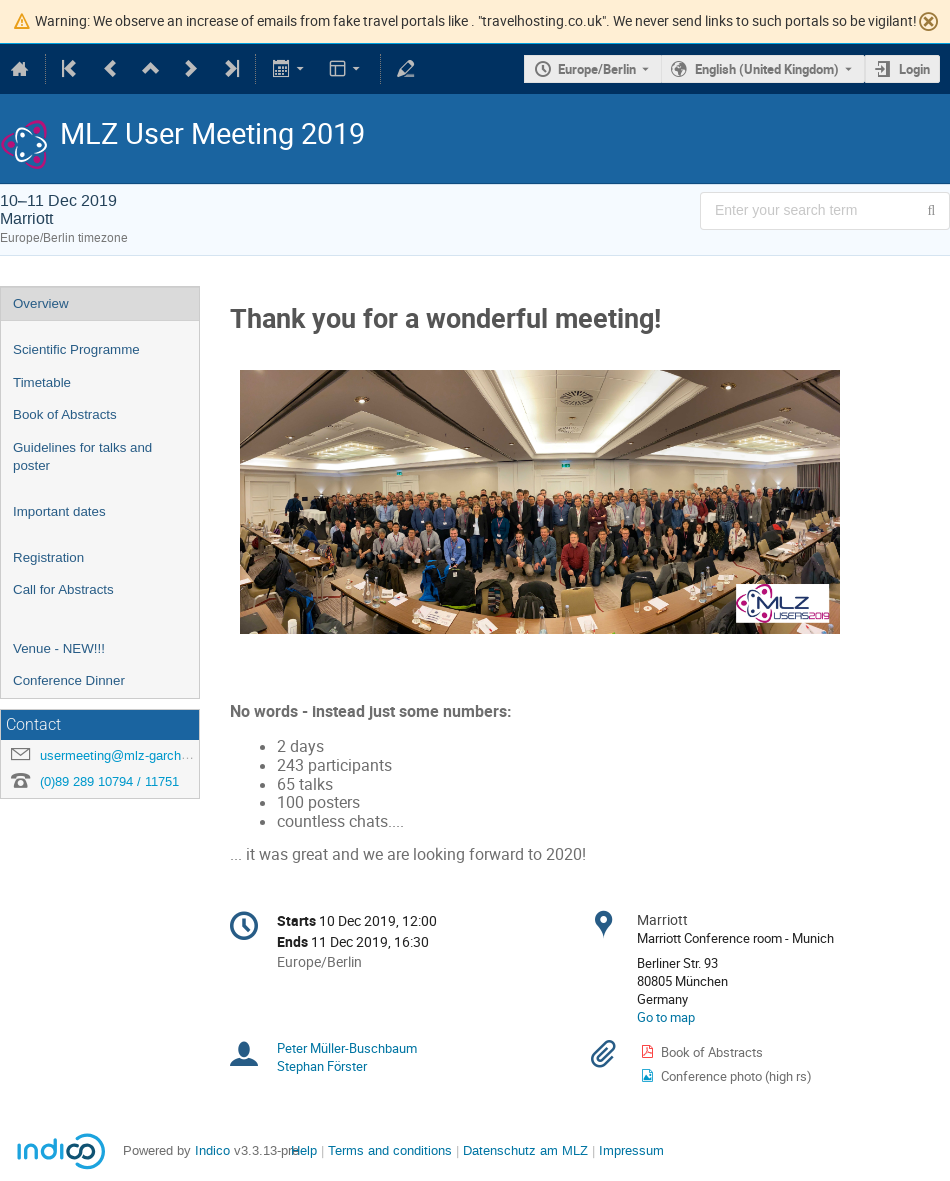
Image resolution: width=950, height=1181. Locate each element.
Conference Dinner (69, 680)
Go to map (666, 1017)
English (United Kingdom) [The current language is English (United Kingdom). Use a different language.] (767, 69)
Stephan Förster (322, 1066)
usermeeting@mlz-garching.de (128, 755)
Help (304, 1150)
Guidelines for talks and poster (82, 457)
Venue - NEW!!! (59, 648)
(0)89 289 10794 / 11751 (109, 781)
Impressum (631, 1150)
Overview (41, 303)
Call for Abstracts (63, 589)
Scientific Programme (76, 349)
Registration (48, 557)
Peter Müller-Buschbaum (347, 1048)
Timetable (42, 382)
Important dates (59, 511)
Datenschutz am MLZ (525, 1150)
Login (914, 69)
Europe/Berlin (597, 69)
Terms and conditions (390, 1150)
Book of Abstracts (65, 414)
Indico (212, 1150)
